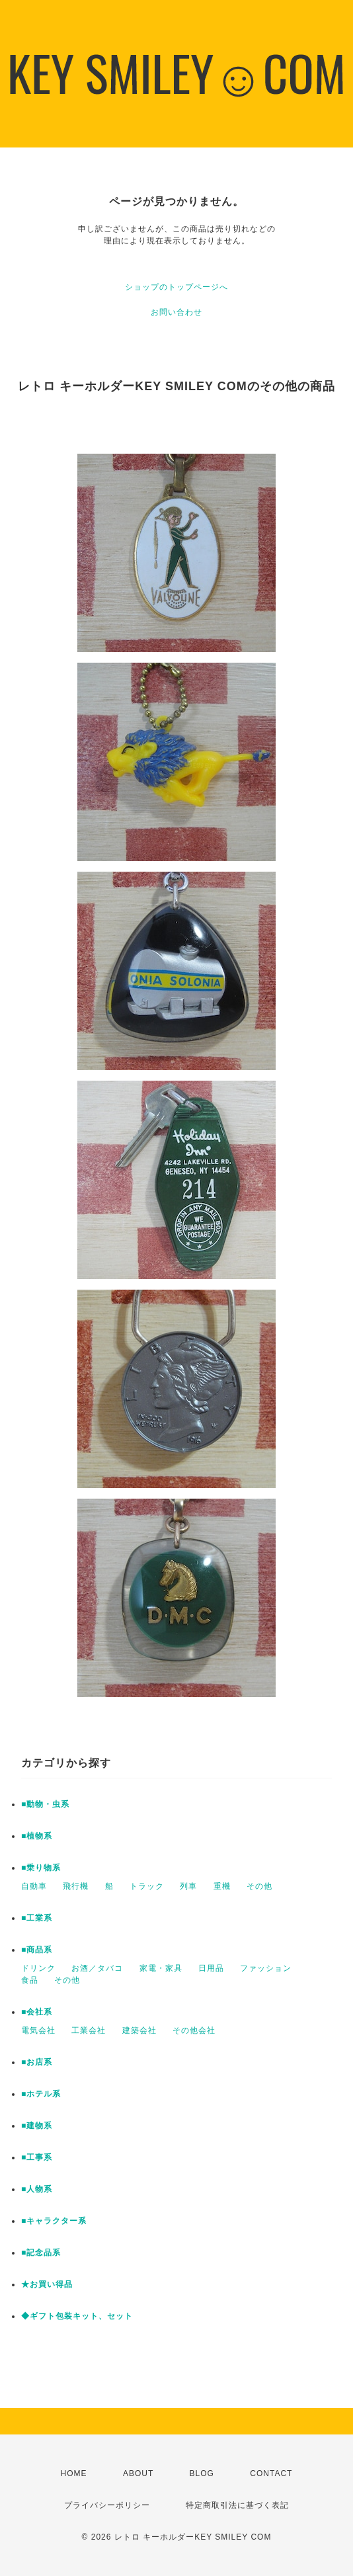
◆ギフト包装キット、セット (77, 2316)
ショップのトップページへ (176, 287)
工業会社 (88, 2030)
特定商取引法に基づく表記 (237, 2505)
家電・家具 (160, 1968)
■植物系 (36, 1836)
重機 (222, 1886)
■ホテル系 (41, 2093)
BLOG (202, 2473)
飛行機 (76, 1886)
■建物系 (36, 2125)
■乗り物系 (41, 1867)
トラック (147, 1886)
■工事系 (36, 2157)
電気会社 (38, 2030)
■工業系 (36, 1918)
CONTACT (271, 2473)
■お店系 (36, 2062)
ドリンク (38, 1968)
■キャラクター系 (54, 2220)
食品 (29, 1980)
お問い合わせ (176, 312)
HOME (74, 2473)
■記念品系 (41, 2252)
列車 (188, 1886)
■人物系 (36, 2189)
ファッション (266, 1968)
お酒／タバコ (97, 1968)
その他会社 (194, 2030)
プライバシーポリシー (107, 2505)
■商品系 (36, 1949)
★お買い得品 (47, 2284)
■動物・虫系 (45, 1804)
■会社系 (36, 2011)
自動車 (34, 1886)
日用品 (211, 1968)
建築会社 (139, 2030)
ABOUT (138, 2473)
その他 (259, 1886)
